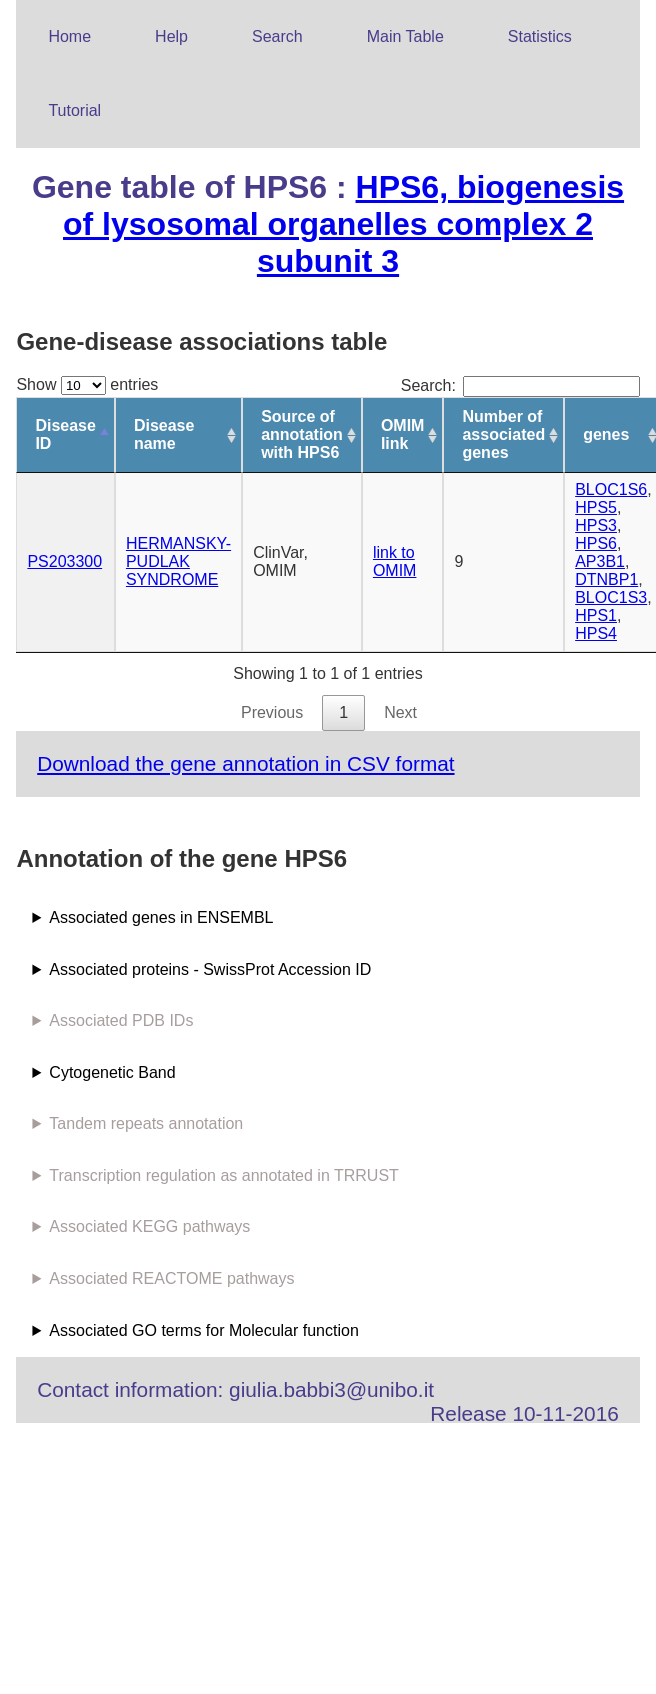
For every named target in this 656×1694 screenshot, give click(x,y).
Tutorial (74, 110)
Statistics (540, 36)
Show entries (87, 384)
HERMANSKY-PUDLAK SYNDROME (178, 561)
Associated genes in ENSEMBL (161, 917)
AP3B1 (600, 561)
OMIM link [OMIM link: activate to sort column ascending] (403, 434)
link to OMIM (395, 561)
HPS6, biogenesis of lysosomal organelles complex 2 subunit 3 (343, 224)
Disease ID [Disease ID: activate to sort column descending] (65, 434)
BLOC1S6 (611, 489)
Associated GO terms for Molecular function (203, 1330)
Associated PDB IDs (121, 1020)
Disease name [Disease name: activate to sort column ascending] (164, 434)
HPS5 (596, 507)
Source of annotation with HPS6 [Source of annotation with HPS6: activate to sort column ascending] (302, 434)
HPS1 (596, 615)
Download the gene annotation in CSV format (245, 763)
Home (69, 36)
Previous (272, 712)
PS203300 (64, 561)
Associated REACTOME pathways (171, 1278)
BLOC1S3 (611, 597)
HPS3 (596, 525)
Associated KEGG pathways (149, 1226)
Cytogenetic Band (112, 1072)
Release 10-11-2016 (524, 1413)
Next (400, 712)
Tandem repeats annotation (146, 1123)
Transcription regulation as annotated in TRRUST (224, 1175)
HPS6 (596, 543)
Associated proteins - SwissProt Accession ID (210, 969)
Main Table (405, 36)
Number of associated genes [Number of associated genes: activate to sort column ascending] (503, 434)
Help (171, 36)
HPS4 (596, 633)
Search (277, 36)
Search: (520, 385)
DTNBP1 (606, 579)
